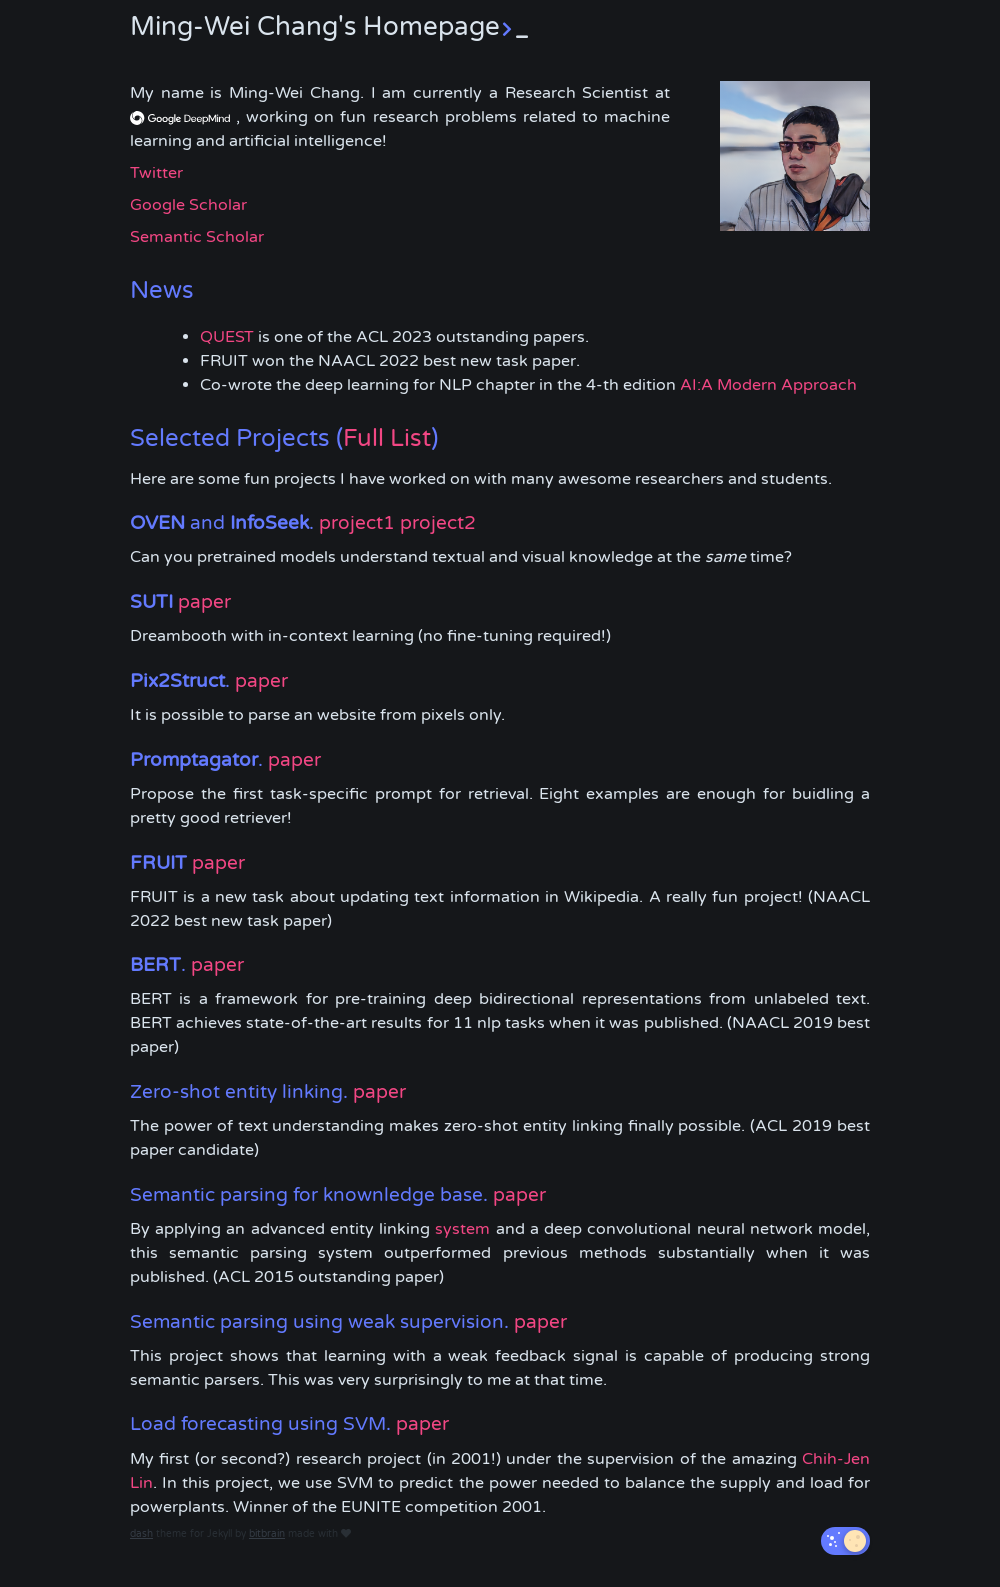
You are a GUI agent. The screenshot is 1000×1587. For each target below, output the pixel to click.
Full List (387, 438)
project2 (438, 523)
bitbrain (267, 1534)
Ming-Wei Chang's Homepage (329, 26)
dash (141, 1534)
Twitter (156, 173)
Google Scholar (188, 205)
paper (204, 602)
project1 (357, 523)
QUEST (227, 337)
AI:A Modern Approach (768, 385)
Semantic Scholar (197, 237)
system (462, 1229)
